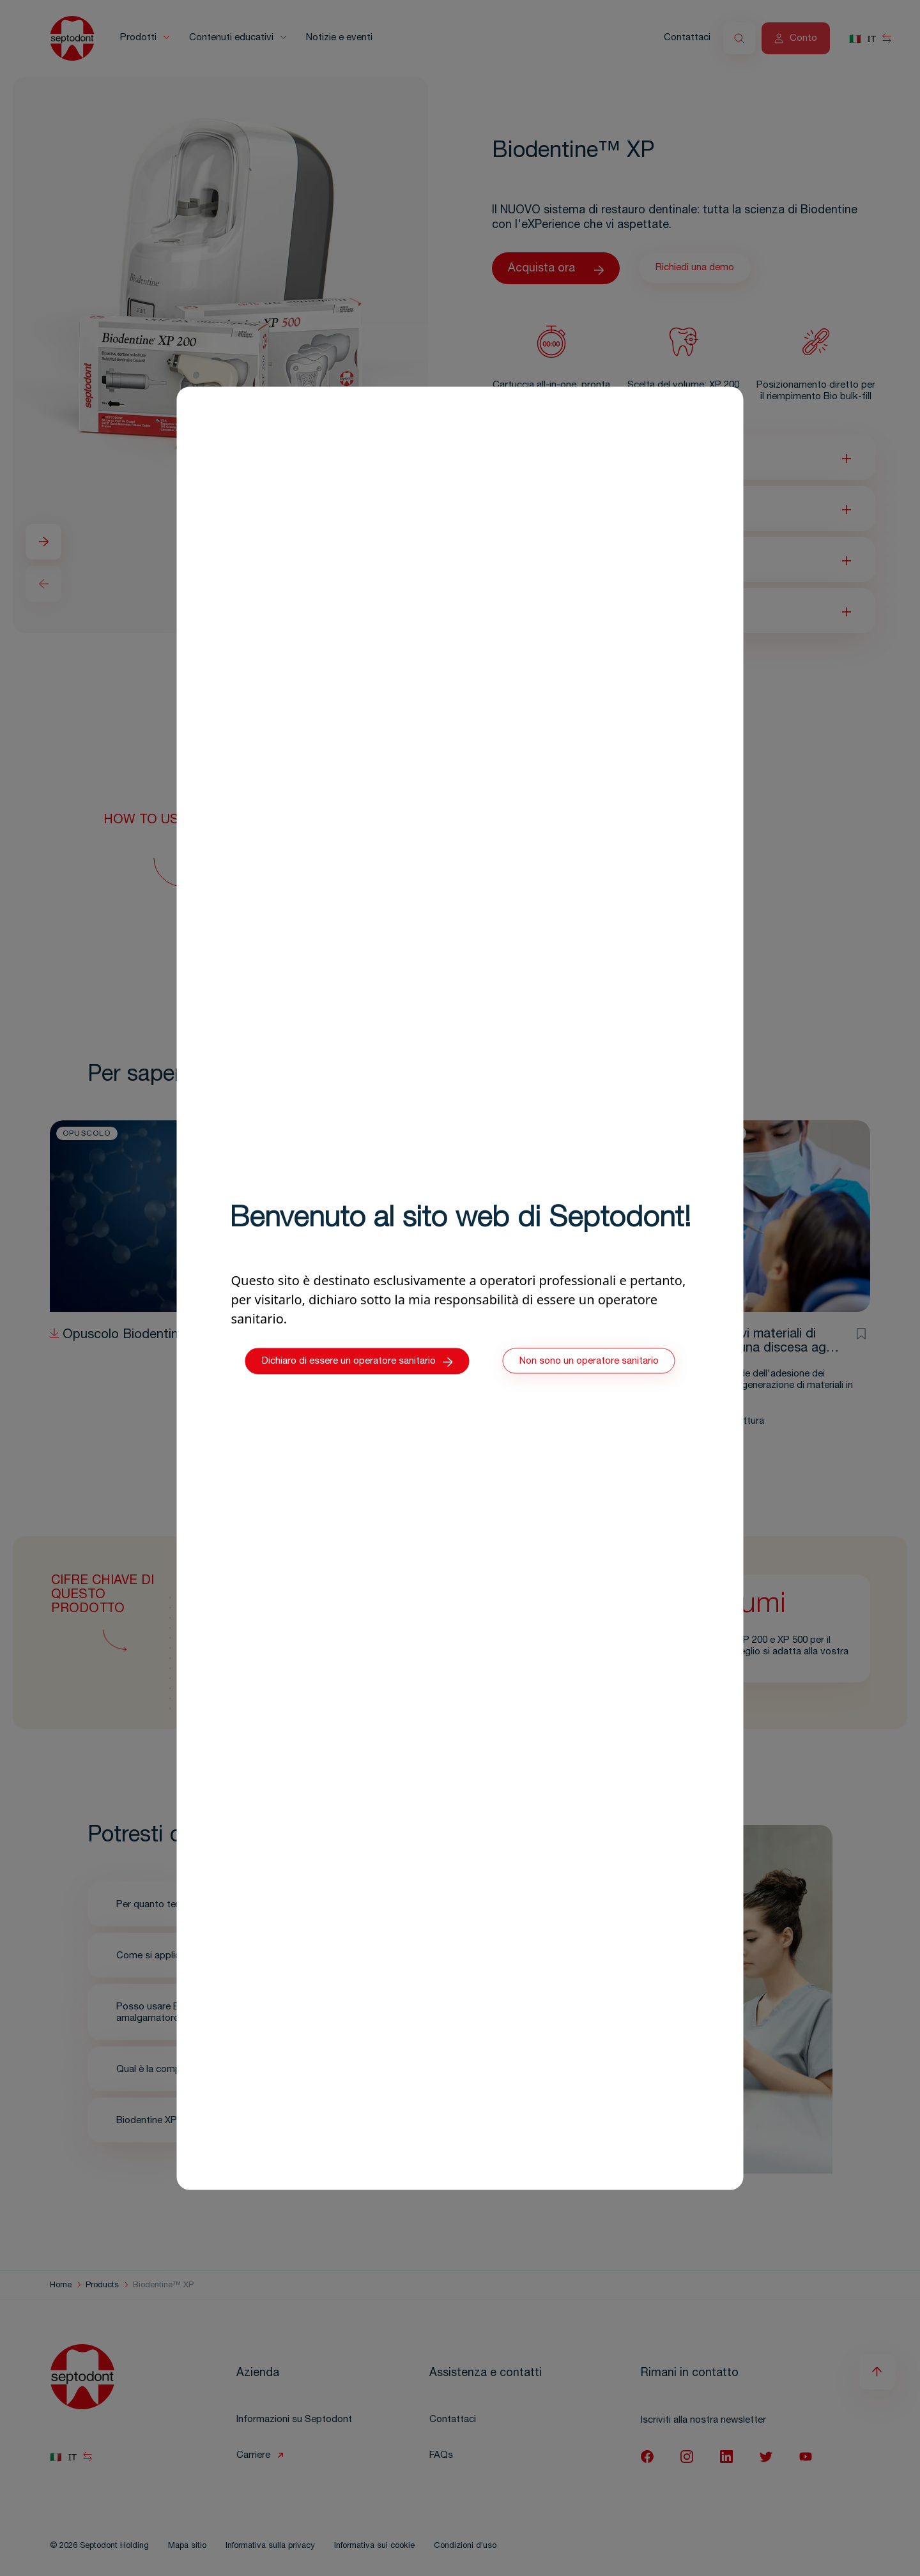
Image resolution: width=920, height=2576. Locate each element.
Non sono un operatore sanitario (589, 1361)
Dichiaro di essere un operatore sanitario (357, 1362)
